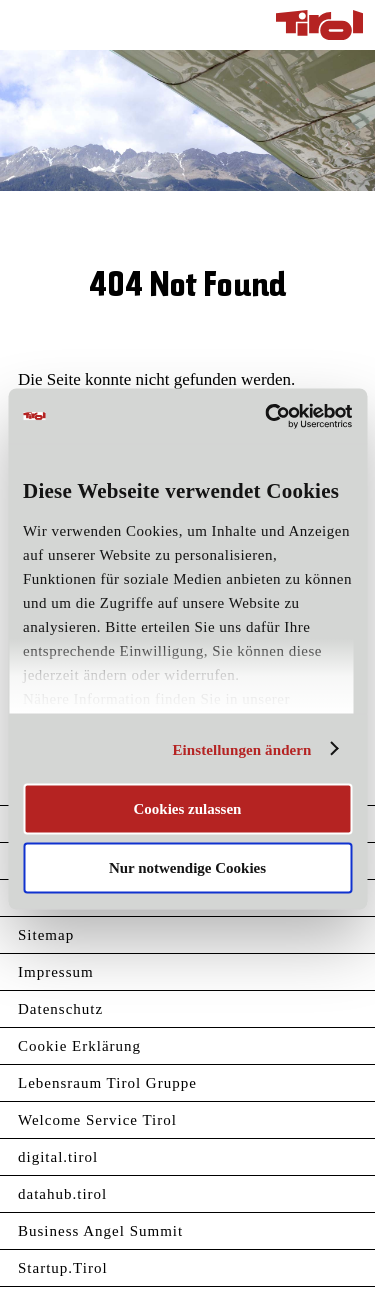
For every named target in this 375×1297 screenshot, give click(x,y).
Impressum (56, 972)
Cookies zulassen (188, 809)
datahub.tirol (62, 1194)
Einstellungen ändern (241, 749)
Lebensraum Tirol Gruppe (107, 1083)
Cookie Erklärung (79, 1046)
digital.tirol (58, 1157)
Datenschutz (60, 1009)
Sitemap (46, 935)
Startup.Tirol (63, 1268)
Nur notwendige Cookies (187, 867)
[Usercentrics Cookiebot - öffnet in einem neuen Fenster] (267, 416)
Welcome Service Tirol (97, 1120)
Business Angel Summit (100, 1231)
